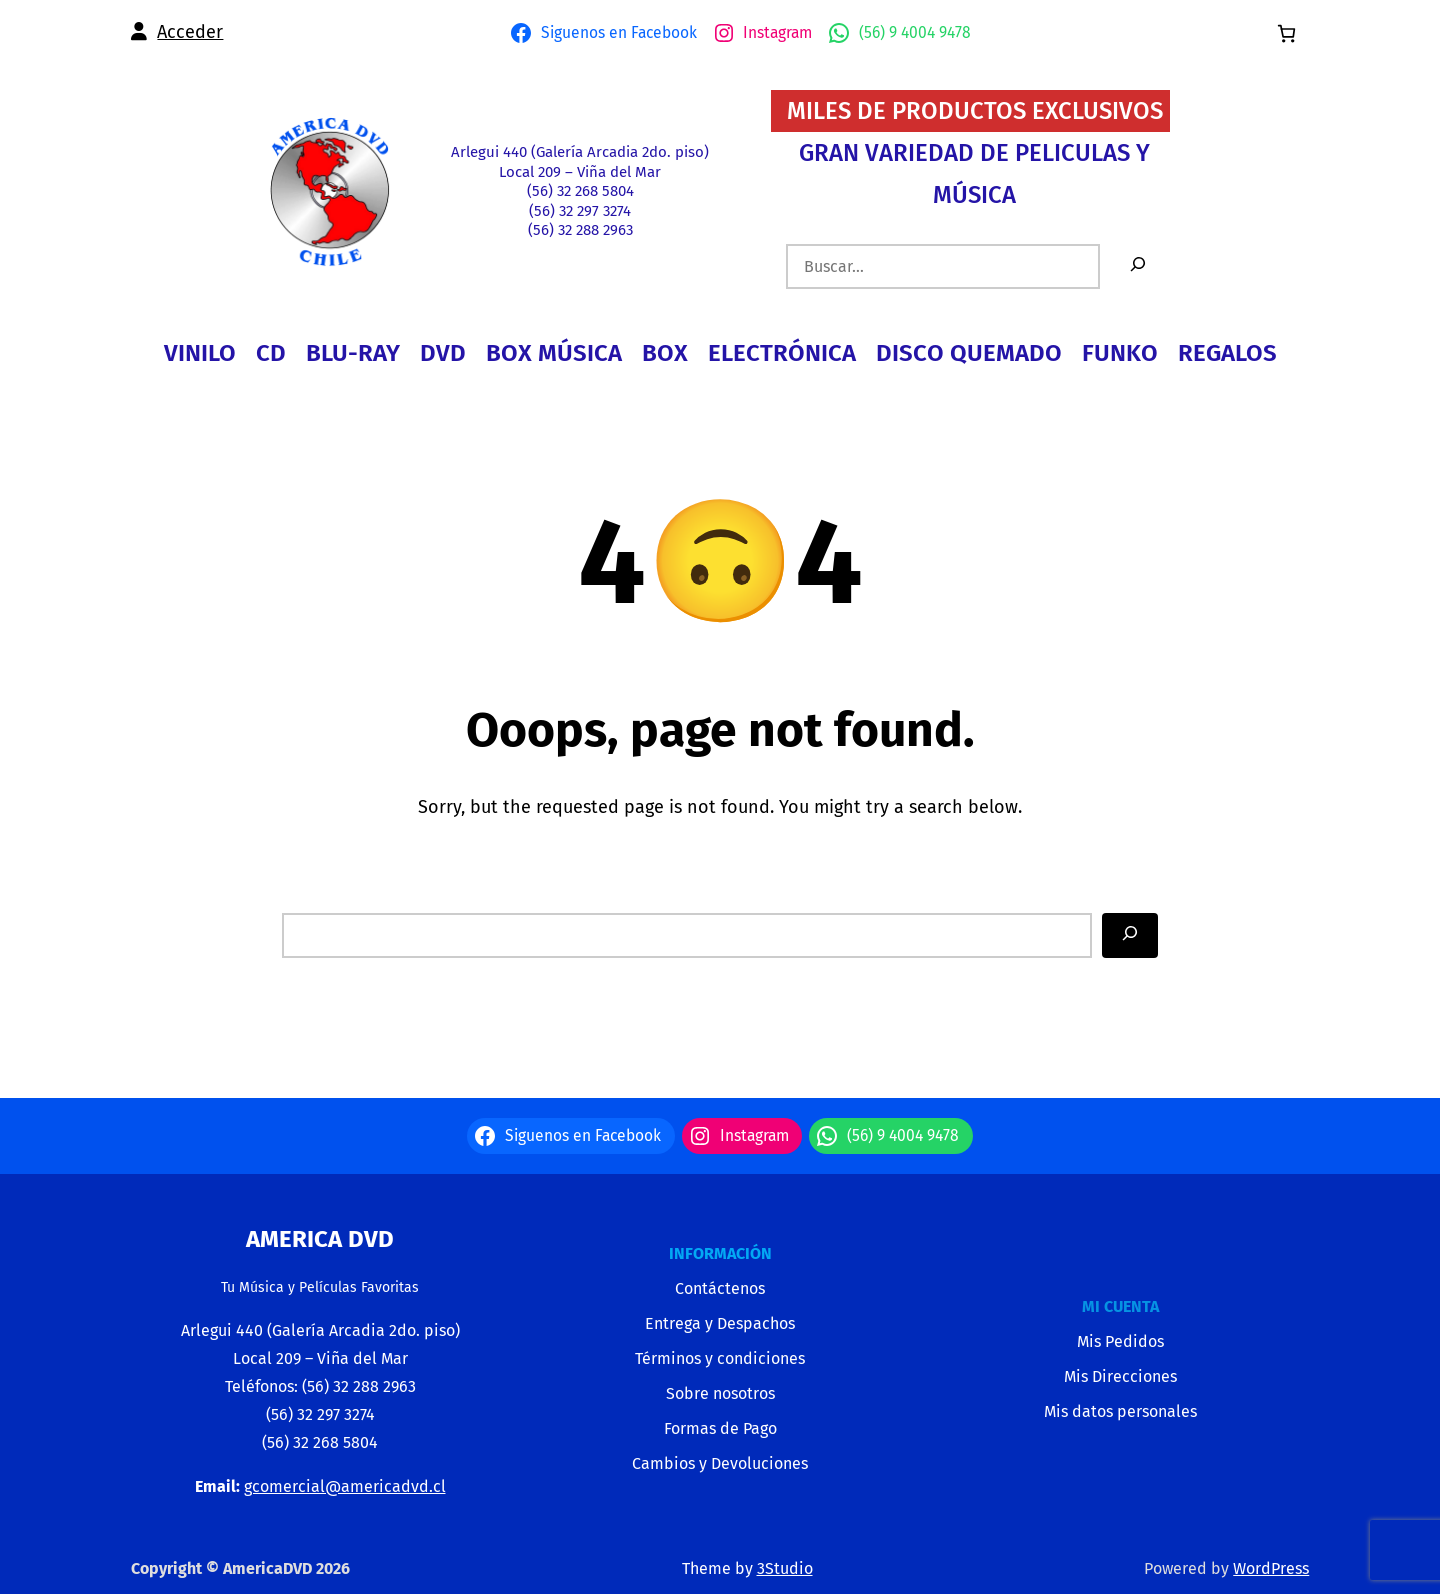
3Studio (785, 1568)
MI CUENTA (1120, 1306)
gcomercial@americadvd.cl (345, 1486)
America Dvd (320, 1239)
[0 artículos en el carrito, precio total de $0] (1286, 33)
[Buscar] (1138, 266)
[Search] (1130, 935)
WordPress (1271, 1568)
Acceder (190, 32)
